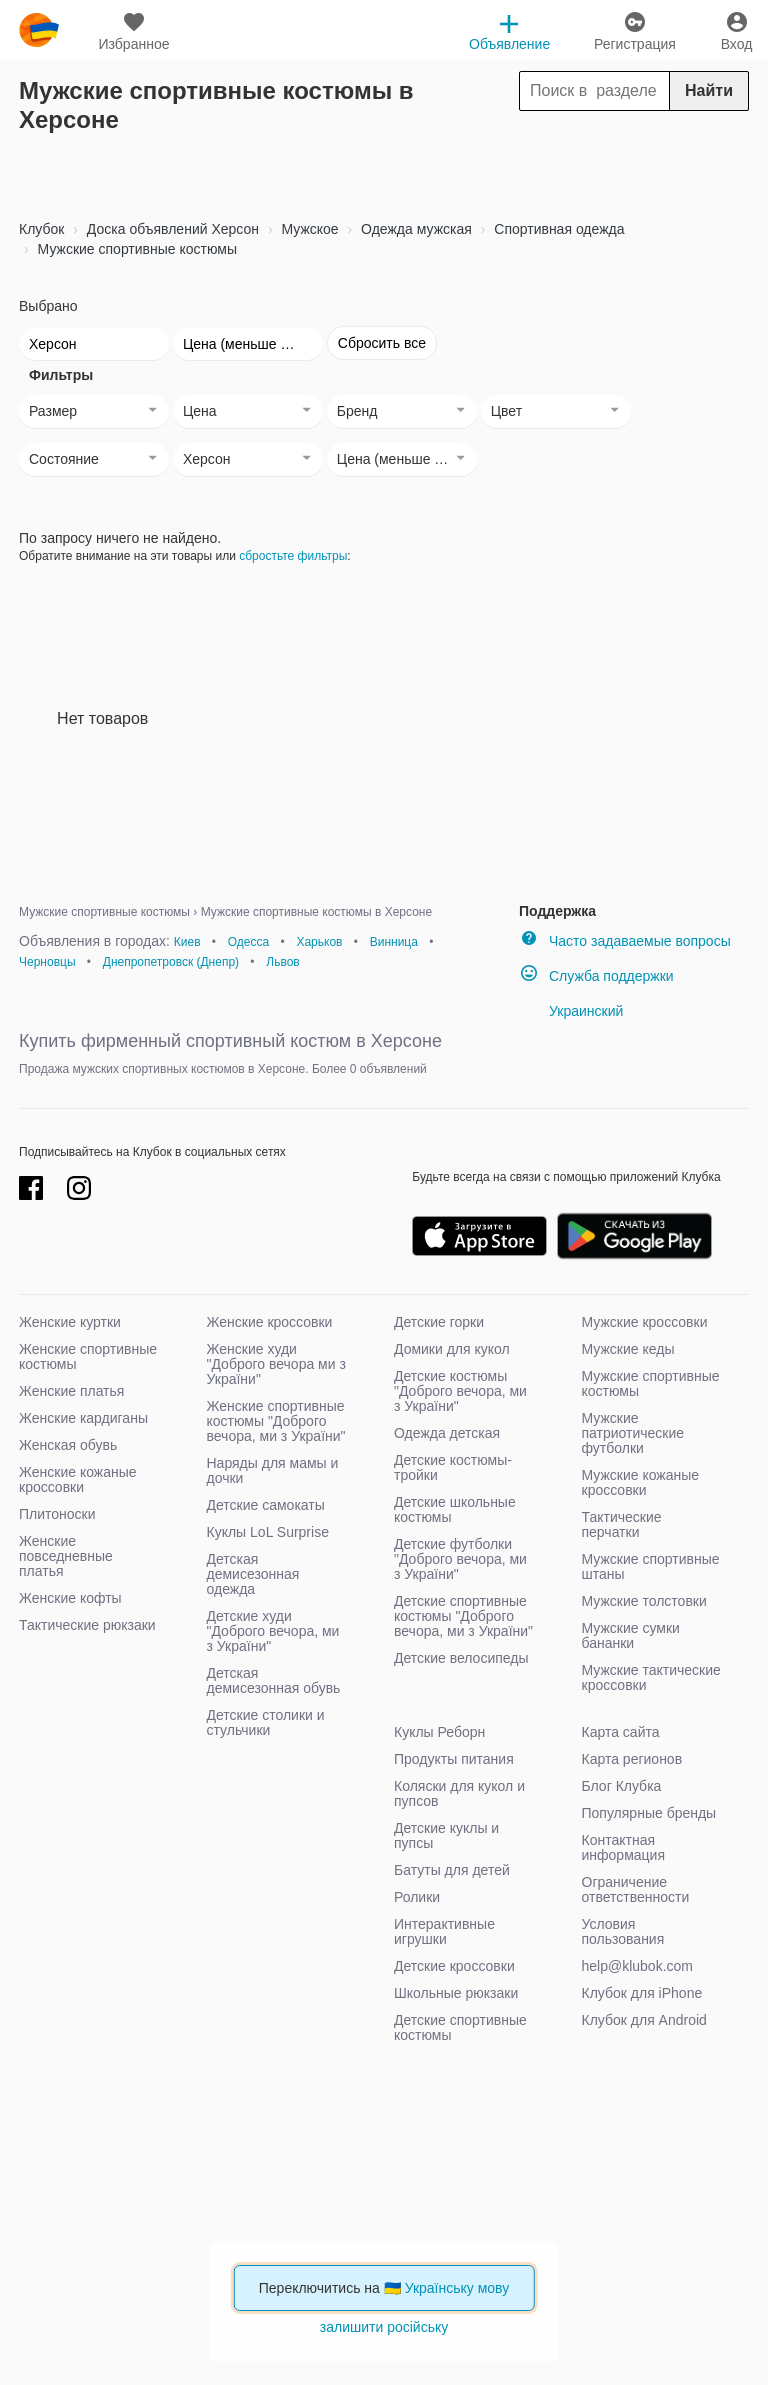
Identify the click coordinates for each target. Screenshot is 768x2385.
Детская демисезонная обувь (274, 1680)
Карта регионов (632, 1759)
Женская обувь (68, 1445)
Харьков (319, 942)
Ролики (417, 1897)
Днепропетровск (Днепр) (171, 962)
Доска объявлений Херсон (171, 229)
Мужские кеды (628, 1349)
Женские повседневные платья (66, 1556)
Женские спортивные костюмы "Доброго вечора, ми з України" (276, 1421)
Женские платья (71, 1391)
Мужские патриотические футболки (633, 1433)
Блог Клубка (622, 1786)
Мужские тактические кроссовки (651, 1677)
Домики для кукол (452, 1349)
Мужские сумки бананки (631, 1635)
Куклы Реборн (439, 1732)
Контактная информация (623, 1847)
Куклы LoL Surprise (268, 1532)
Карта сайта (621, 1732)
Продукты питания (454, 1759)
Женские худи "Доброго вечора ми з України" (276, 1364)
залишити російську (384, 2327)
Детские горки (439, 1322)
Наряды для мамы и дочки (273, 1470)
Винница (394, 942)
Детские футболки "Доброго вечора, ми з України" (460, 1559)
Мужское (308, 229)
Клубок (41, 229)
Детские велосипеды (461, 1658)
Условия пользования (623, 1931)
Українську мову (457, 2288)
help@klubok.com (638, 1966)
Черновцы (47, 962)
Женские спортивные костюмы (88, 1356)
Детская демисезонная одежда (253, 1574)
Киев (187, 942)
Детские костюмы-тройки (453, 1467)
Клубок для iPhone (642, 1993)
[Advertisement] (384, 169)
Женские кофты (70, 1598)
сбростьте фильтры (293, 556)
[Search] (634, 91)
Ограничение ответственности (636, 1889)
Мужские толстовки (644, 1601)
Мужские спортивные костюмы (135, 249)
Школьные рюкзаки (456, 1993)
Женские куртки (70, 1322)
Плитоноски (57, 1514)
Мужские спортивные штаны (651, 1566)
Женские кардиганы (83, 1418)
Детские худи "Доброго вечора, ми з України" (273, 1631)
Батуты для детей (452, 1870)
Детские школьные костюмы (455, 1509)
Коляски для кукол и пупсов (459, 1793)
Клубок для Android (644, 2020)
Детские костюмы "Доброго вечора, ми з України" (460, 1391)
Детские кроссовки (454, 1966)
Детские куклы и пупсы (446, 1835)
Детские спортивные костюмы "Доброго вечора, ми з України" (463, 1616)
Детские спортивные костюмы (460, 2027)
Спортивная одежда (557, 229)
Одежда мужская (414, 229)
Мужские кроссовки (645, 1322)
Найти (709, 90)
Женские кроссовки (270, 1322)
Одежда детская (447, 1433)
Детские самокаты (266, 1505)
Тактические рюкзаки (87, 1625)
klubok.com (39, 30)
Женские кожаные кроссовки (78, 1479)
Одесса (248, 942)
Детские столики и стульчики (266, 1722)
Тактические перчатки (622, 1524)
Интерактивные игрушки (444, 1931)
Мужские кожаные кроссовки (641, 1482)
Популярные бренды (649, 1813)
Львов (282, 962)
